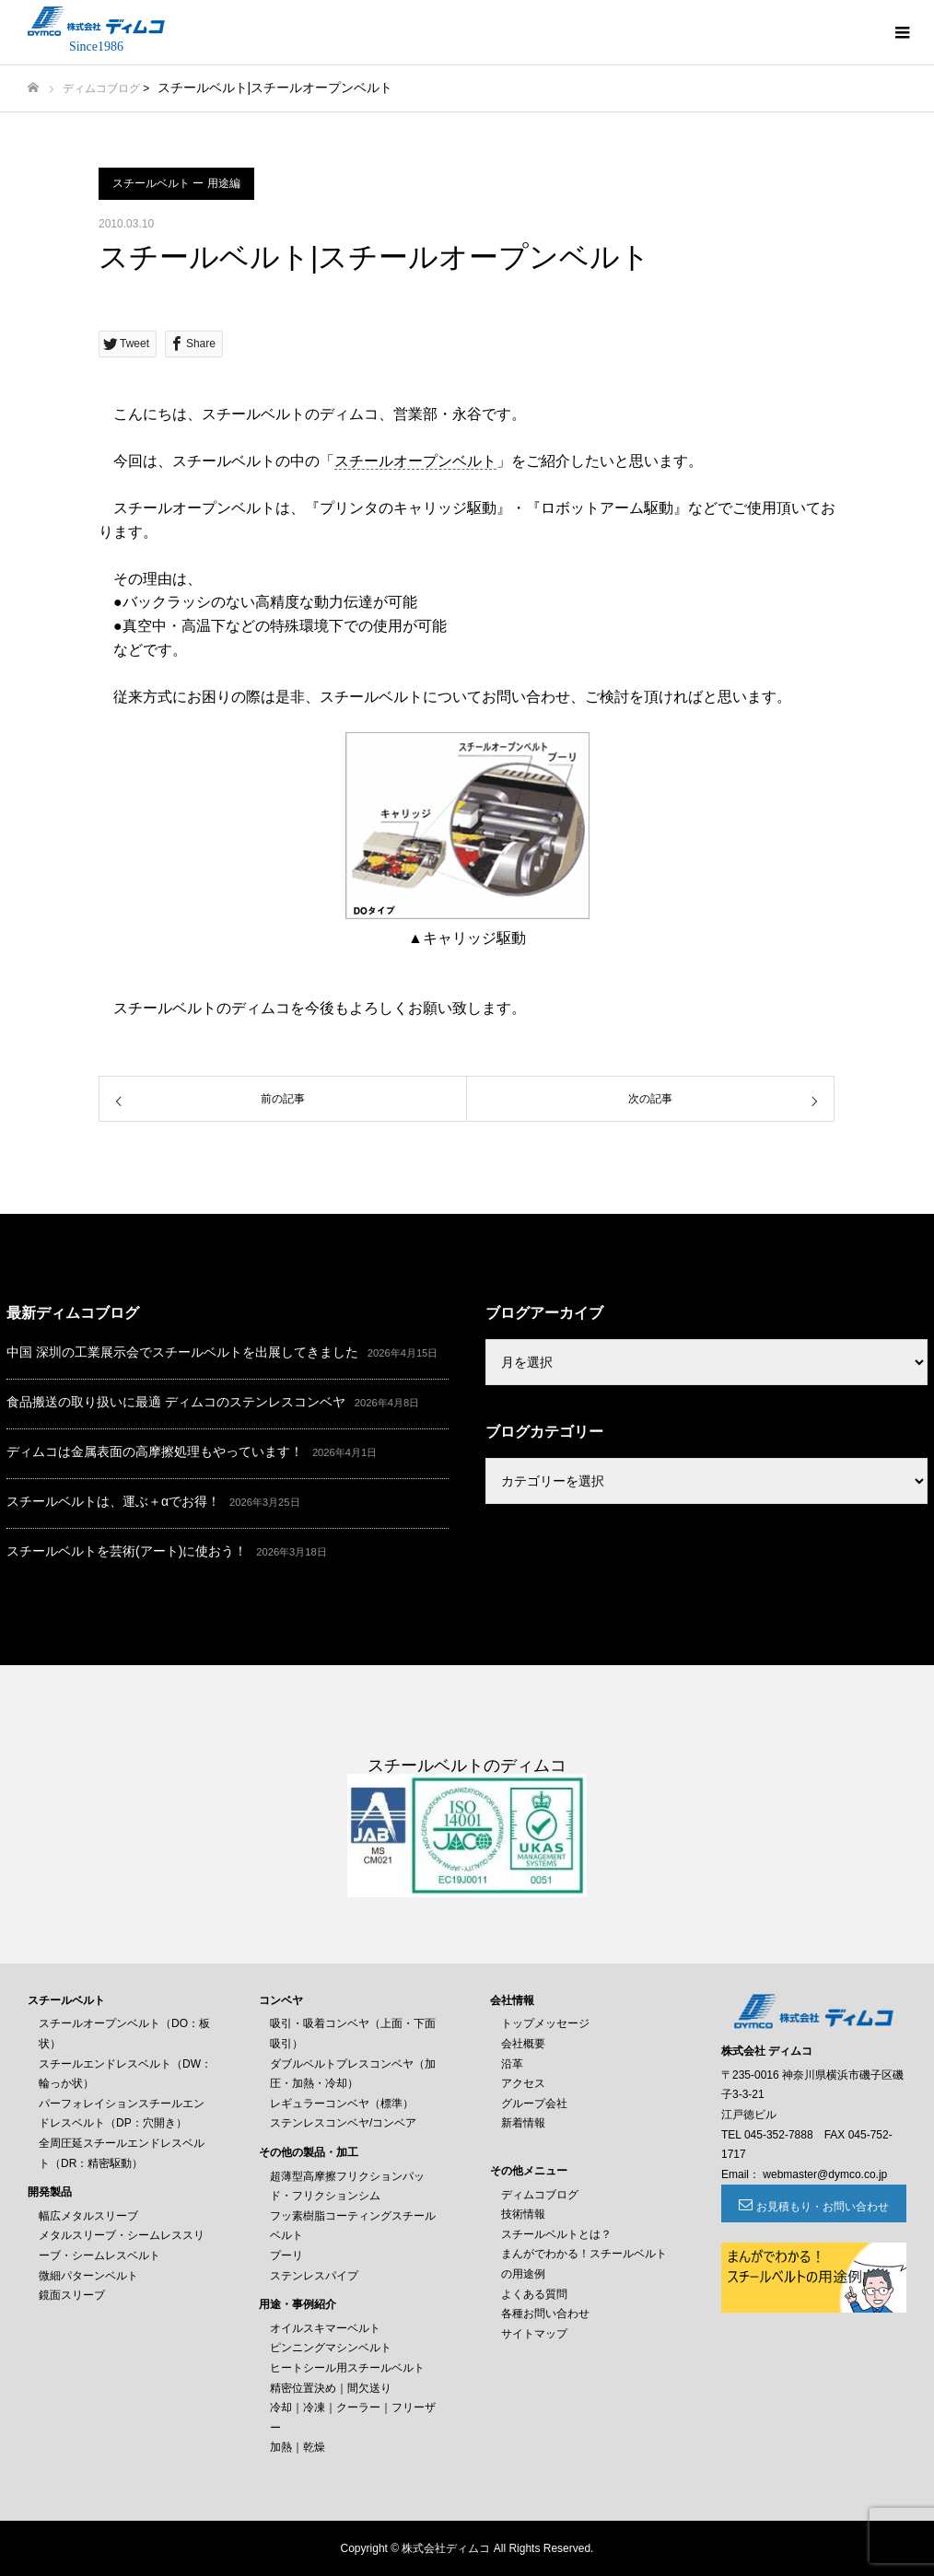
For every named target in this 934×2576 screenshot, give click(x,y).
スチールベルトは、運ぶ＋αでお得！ (113, 1501)
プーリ (286, 2255)
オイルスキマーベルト (325, 2328)
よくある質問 (534, 2294)
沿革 (512, 2063)
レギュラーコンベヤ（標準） (342, 2103)
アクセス (523, 2083)
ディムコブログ (101, 88)
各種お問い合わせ (545, 2313)
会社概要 (523, 2043)
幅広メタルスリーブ (88, 2215)
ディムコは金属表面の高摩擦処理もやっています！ (154, 1451)
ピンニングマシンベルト (330, 2347)
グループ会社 (534, 2103)
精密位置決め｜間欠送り (330, 2388)
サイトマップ (534, 2333)
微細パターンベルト (88, 2275)
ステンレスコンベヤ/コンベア (343, 2122)
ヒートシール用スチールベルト (347, 2367)
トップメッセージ (545, 2023)
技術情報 (523, 2214)
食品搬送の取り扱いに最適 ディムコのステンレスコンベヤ (175, 1401)
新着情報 (523, 2122)
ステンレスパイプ (314, 2275)
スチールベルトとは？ (556, 2234)
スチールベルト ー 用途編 (176, 183)
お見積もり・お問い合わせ (822, 2206)
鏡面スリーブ (72, 2295)
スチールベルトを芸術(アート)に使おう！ (126, 1551)
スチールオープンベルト (415, 461)
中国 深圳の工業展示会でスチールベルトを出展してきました (182, 1352)
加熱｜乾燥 (297, 2447)
